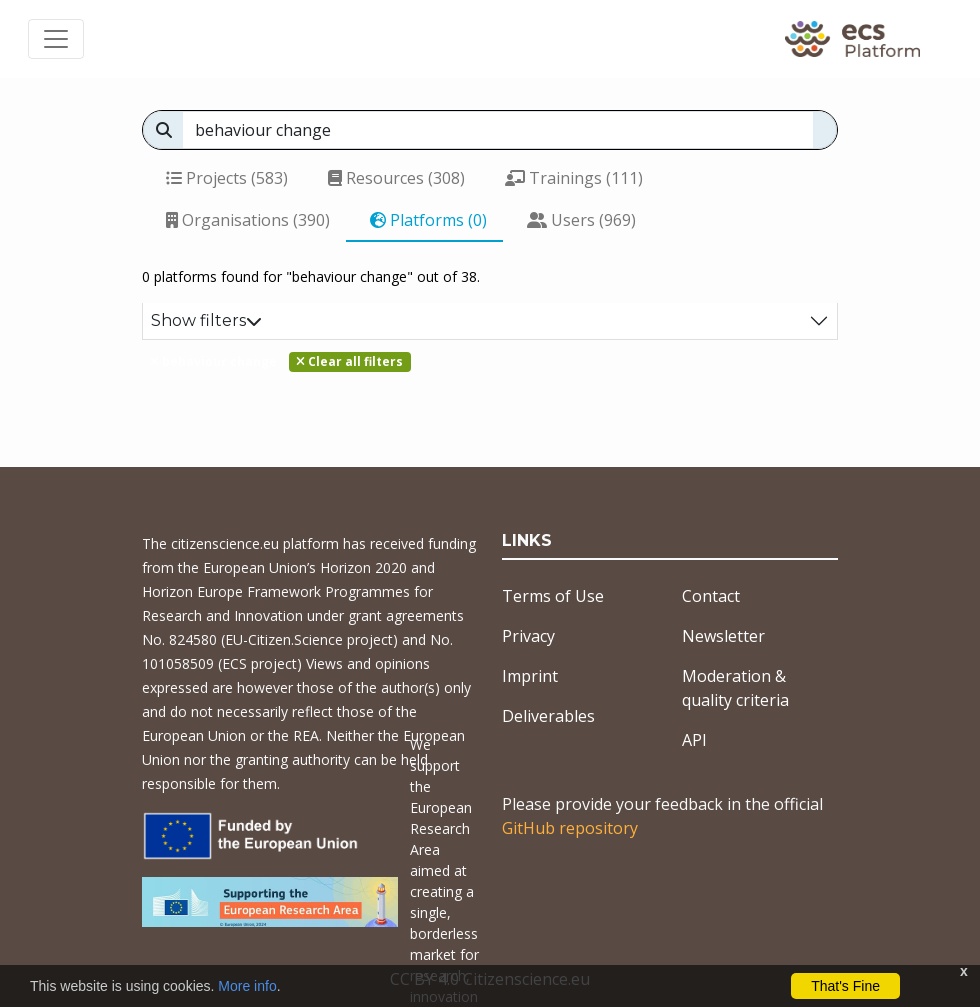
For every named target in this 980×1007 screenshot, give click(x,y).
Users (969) (581, 220)
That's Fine (845, 986)
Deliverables (548, 716)
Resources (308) (396, 178)
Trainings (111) (574, 178)
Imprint (530, 676)
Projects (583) (227, 178)
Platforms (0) (428, 220)
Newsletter (723, 636)
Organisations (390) (248, 220)
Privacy (528, 636)
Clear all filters (349, 361)
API (694, 740)
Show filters (206, 320)
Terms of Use (553, 596)
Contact (711, 596)
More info (247, 986)
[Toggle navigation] (56, 39)
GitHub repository (570, 828)
